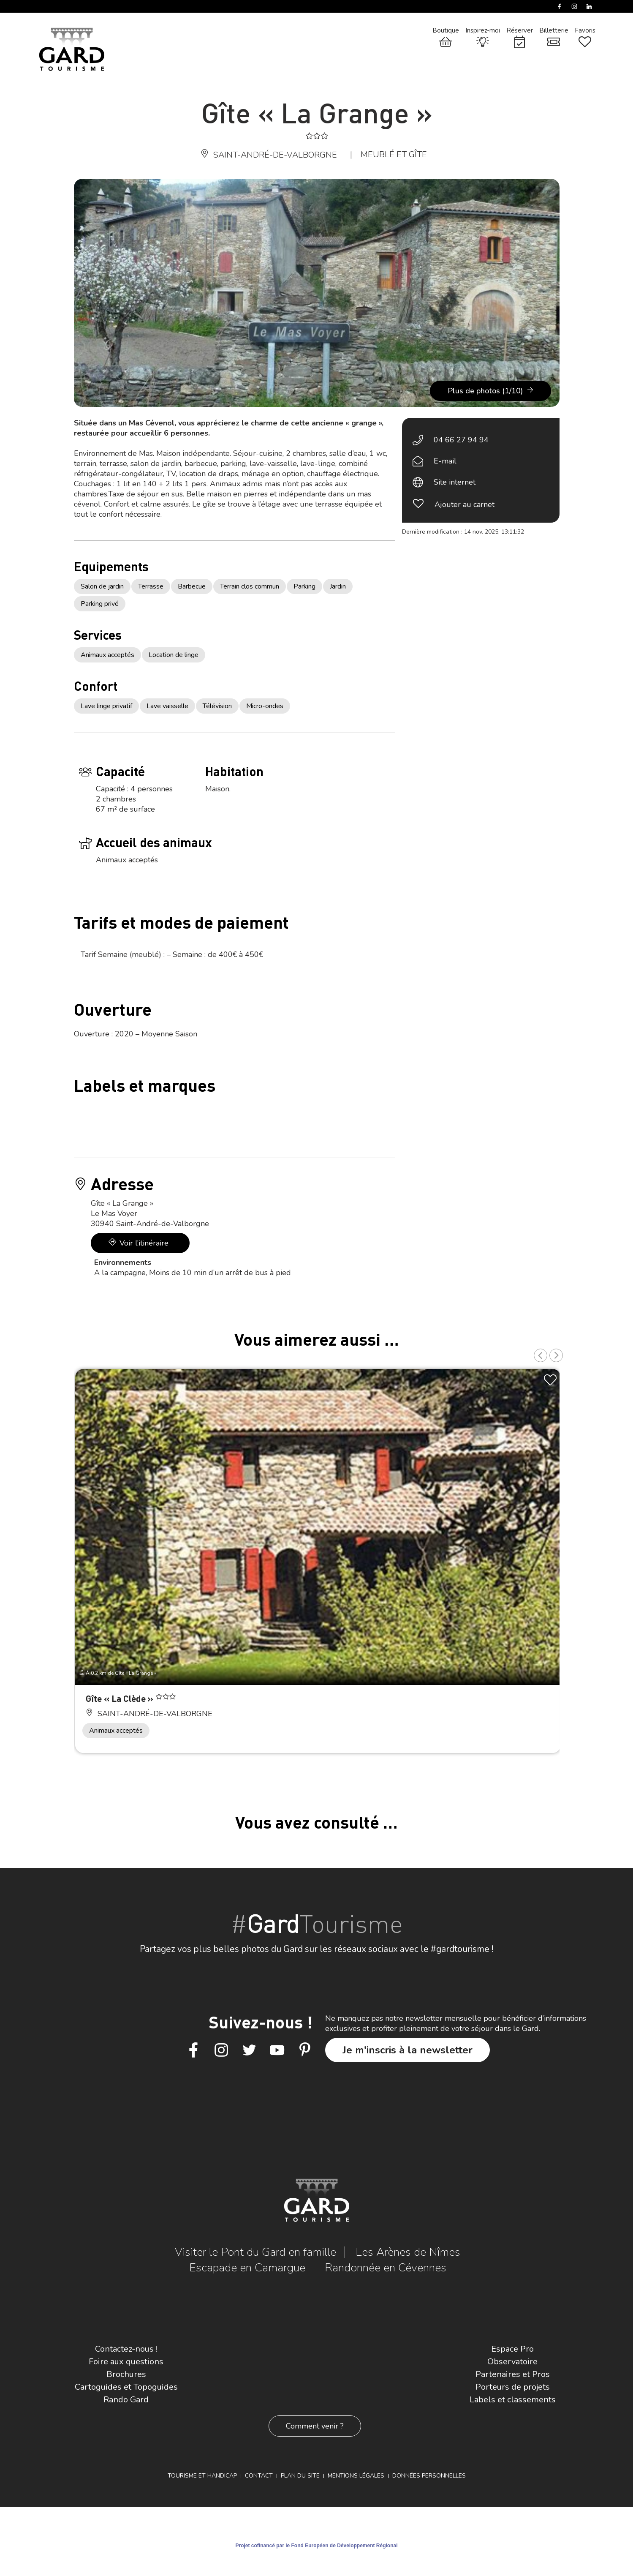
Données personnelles (429, 2476)
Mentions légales (356, 2476)
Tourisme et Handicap (202, 2476)
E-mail (445, 461)
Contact (259, 2476)
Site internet (454, 482)
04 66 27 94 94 (461, 440)
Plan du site (300, 2476)
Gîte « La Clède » (120, 1698)
